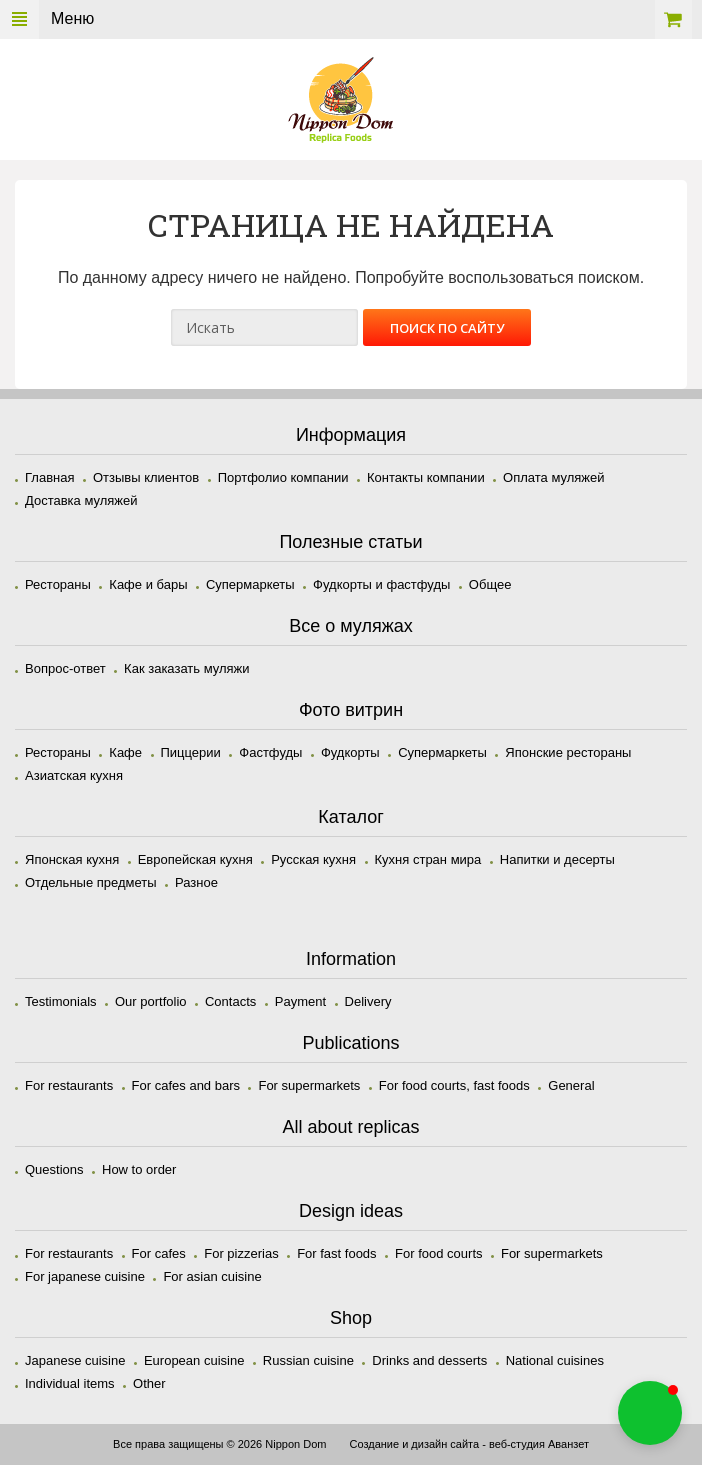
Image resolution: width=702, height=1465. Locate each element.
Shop (351, 1318)
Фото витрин (351, 710)
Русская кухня (313, 859)
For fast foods (336, 1253)
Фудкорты (350, 752)
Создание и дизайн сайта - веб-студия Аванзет (468, 1444)
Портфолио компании (283, 477)
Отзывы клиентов (146, 477)
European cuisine (194, 1360)
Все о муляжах (351, 626)
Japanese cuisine (75, 1360)
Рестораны (58, 584)
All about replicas (350, 1127)
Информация (351, 435)
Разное (196, 882)
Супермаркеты (250, 584)
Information (351, 959)
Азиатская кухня (74, 775)
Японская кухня (72, 859)
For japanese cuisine (85, 1276)
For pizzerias (241, 1253)
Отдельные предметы (91, 882)
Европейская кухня (195, 859)
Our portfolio (151, 1001)
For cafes (159, 1253)
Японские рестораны (568, 752)
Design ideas (351, 1211)
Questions (54, 1169)
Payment (300, 1001)
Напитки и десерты (557, 859)
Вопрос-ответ (65, 668)
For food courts (438, 1253)
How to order (139, 1169)
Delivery (368, 1001)
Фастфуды (270, 752)
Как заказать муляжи (186, 668)
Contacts (230, 1001)
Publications (350, 1043)
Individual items (70, 1383)
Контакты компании (426, 477)
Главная (49, 477)
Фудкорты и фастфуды (381, 584)
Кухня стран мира (428, 859)
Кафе (125, 752)
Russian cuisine (308, 1360)
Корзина (673, 19)
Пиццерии (191, 752)
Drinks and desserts (429, 1360)
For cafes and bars (186, 1085)
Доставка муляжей (81, 500)
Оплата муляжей (553, 477)
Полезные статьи (350, 542)
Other (149, 1383)
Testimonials (61, 1001)
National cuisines (555, 1360)
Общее (490, 584)
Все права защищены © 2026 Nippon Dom (219, 1444)
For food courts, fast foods (454, 1085)
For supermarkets (309, 1085)
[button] (650, 1413)
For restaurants (69, 1085)
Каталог (350, 817)
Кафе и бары (148, 584)
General (571, 1085)
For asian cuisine (212, 1276)
